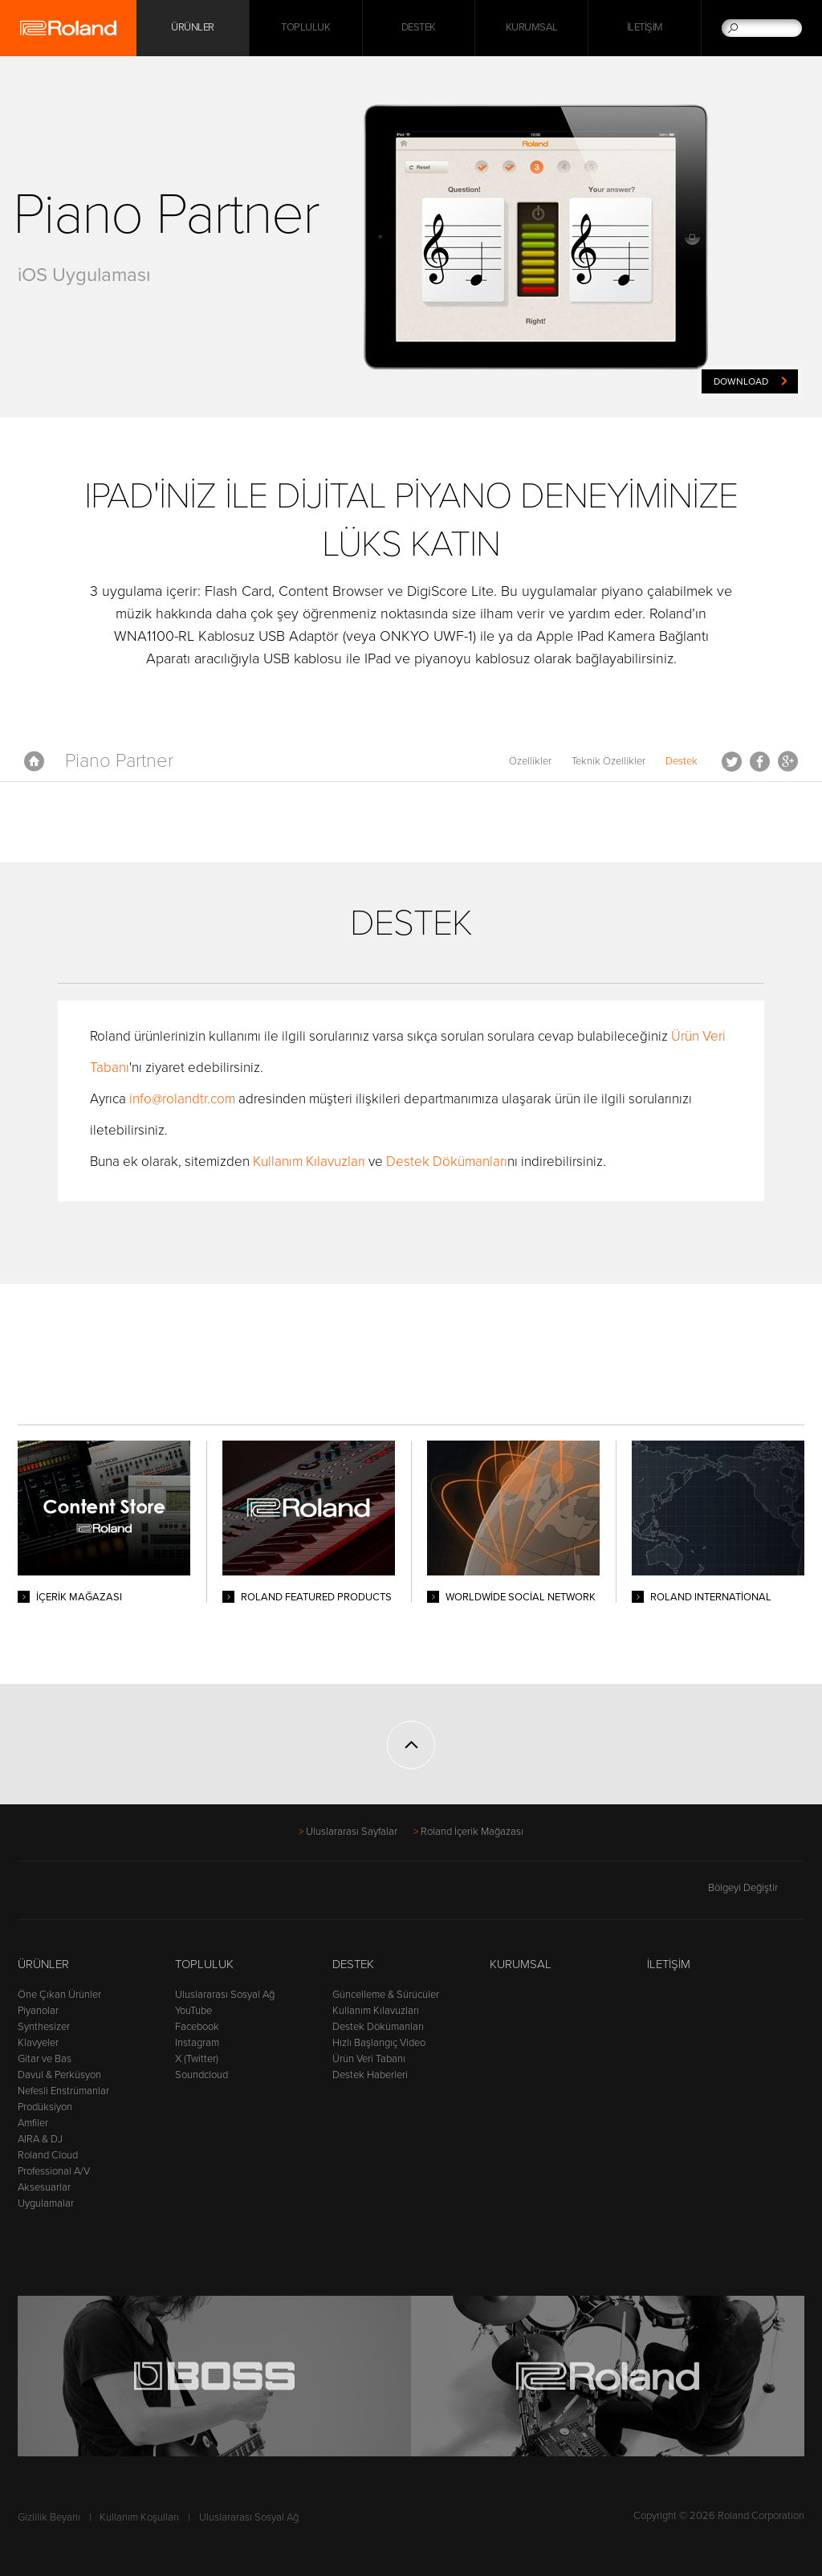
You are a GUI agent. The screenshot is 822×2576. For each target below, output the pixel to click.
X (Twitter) (196, 2058)
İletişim (645, 28)
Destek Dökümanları (446, 1161)
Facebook (760, 761)
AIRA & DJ (40, 2139)
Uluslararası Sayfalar (351, 1831)
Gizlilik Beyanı (49, 2517)
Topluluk (305, 28)
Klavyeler (38, 2042)
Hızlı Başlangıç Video (378, 2042)
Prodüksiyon (45, 2107)
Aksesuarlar (44, 2187)
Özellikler (530, 761)
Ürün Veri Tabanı (368, 2058)
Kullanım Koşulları (139, 2517)
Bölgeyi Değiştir (756, 1887)
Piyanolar (38, 2010)
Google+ (788, 761)
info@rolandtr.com (182, 1098)
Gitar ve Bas (44, 2058)
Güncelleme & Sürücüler (385, 1994)
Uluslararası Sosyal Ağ (225, 1994)
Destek (418, 28)
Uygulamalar (46, 2203)
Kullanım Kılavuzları (310, 1161)
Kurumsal (532, 28)
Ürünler (43, 1964)
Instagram (197, 2042)
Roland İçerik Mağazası (472, 1831)
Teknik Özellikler (608, 761)
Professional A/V (54, 2171)
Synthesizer (44, 2026)
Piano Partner (119, 760)
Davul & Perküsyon (59, 2075)
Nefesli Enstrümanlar (63, 2091)
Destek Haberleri (370, 2075)
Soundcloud (201, 2075)
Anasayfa (34, 761)
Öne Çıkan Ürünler (59, 1994)
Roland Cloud (48, 2155)
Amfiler (33, 2123)
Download (741, 381)
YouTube (193, 2010)
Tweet (732, 761)
